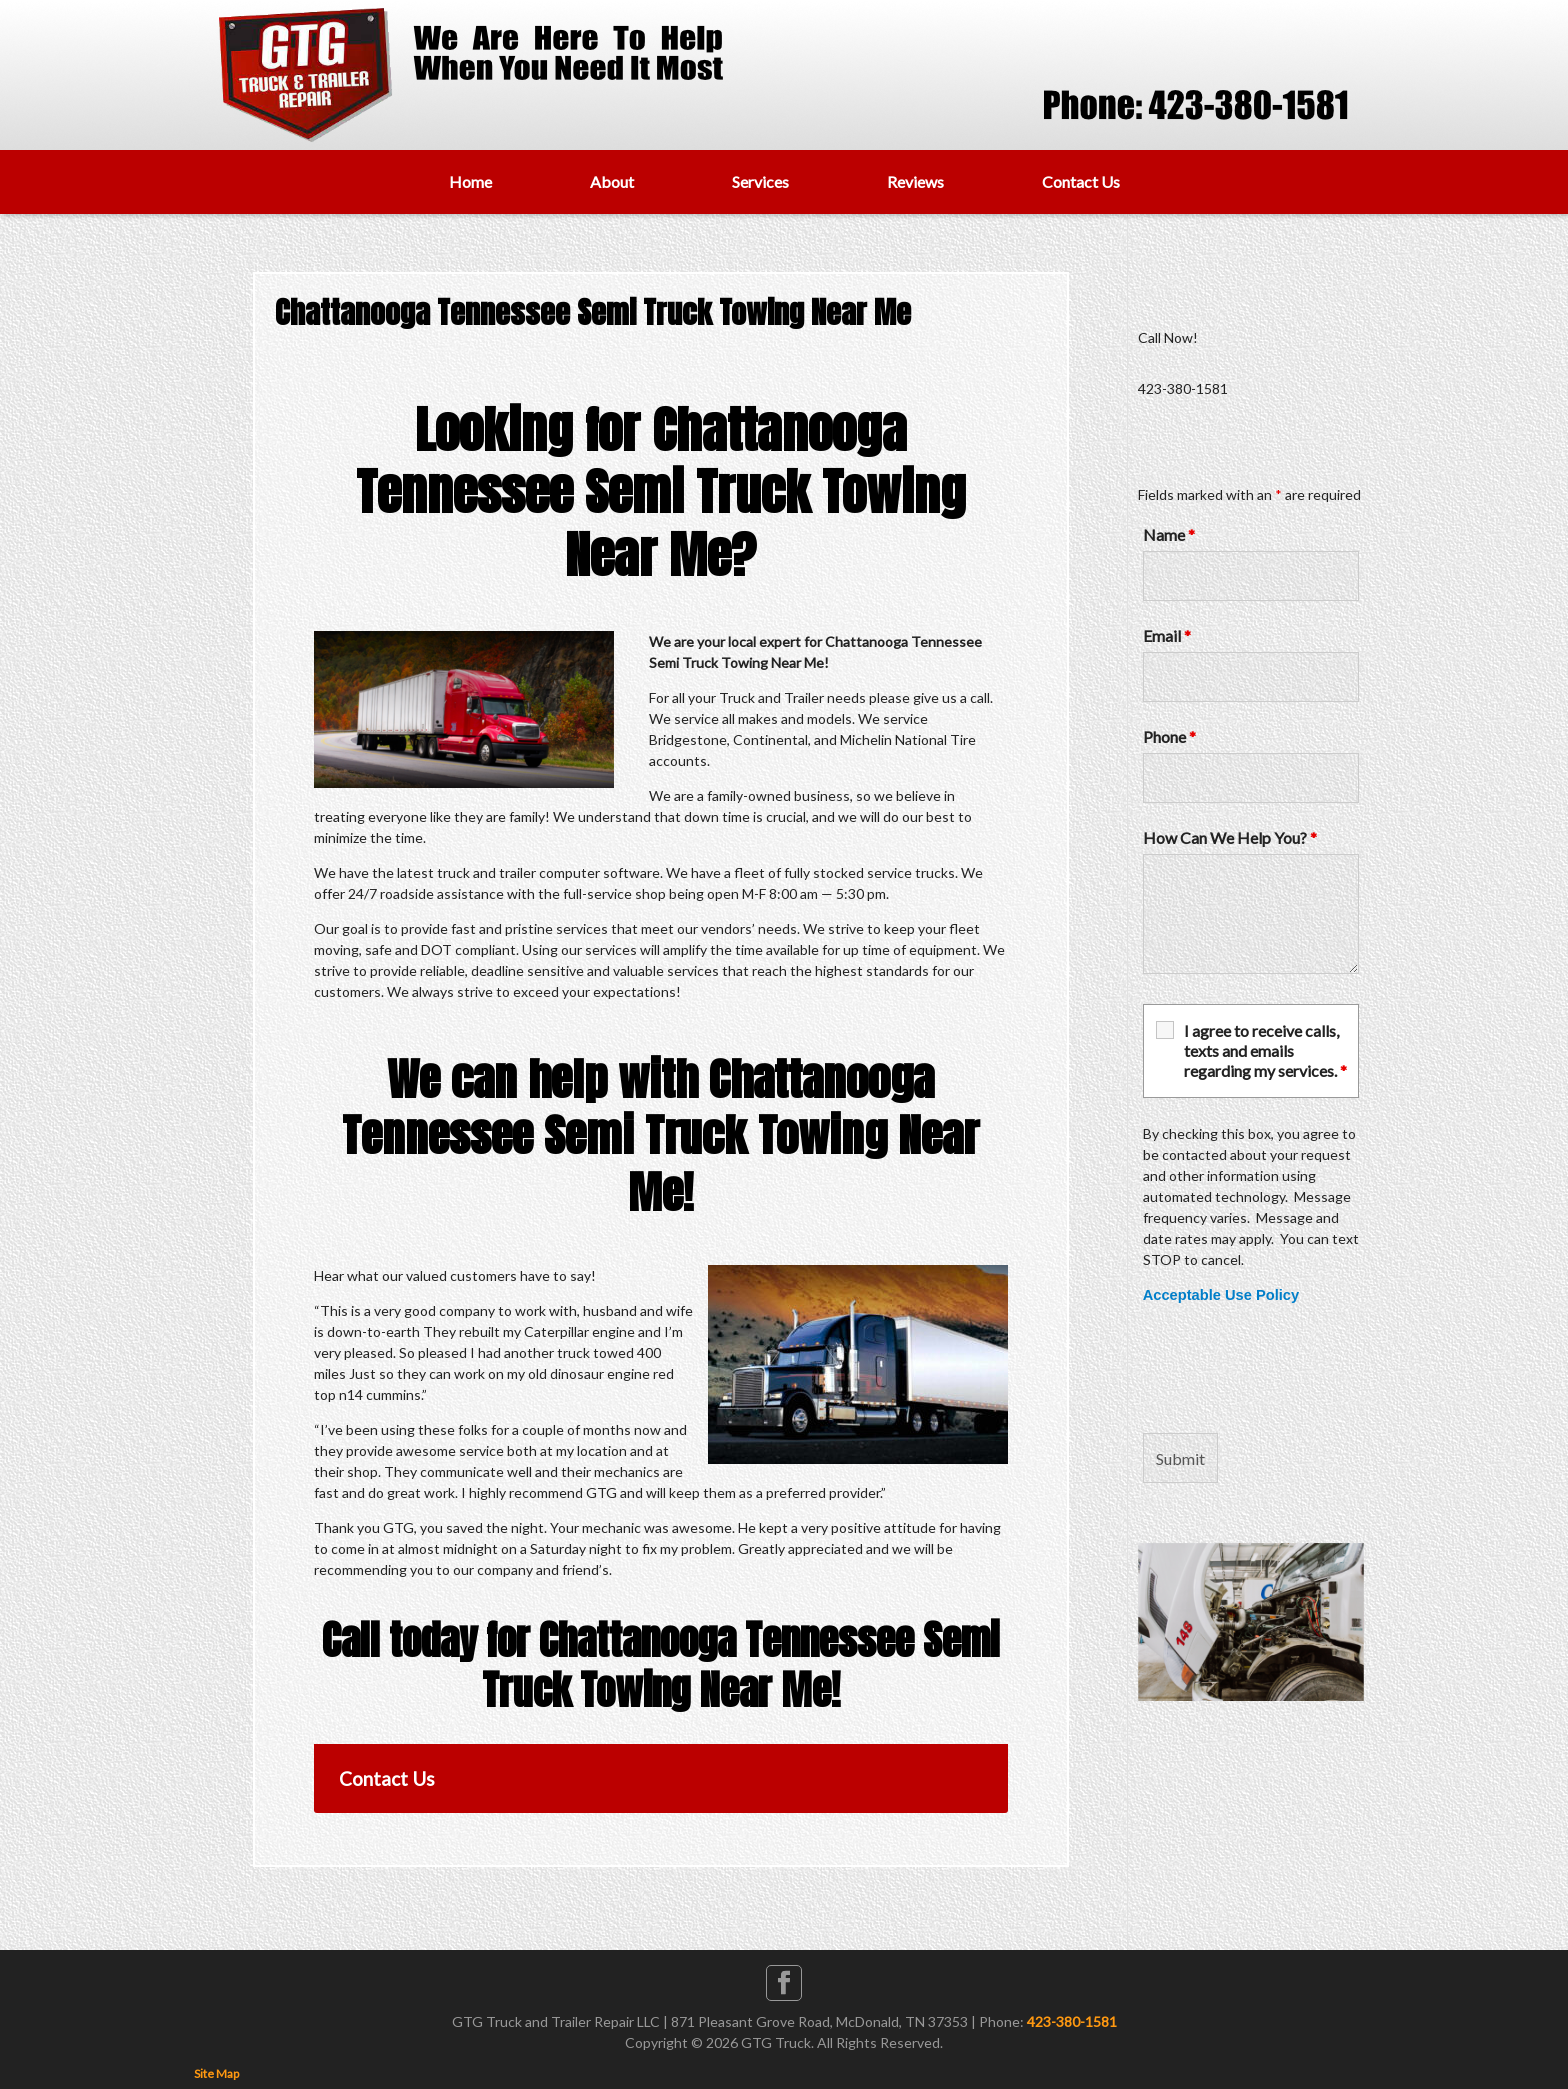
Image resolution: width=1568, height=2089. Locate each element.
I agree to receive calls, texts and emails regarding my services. (1265, 1050)
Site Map (216, 2073)
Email (1167, 635)
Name (1169, 534)
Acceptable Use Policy (1221, 1295)
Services (760, 181)
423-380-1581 (1072, 2021)
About (612, 181)
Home (470, 181)
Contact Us (1081, 181)
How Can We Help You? (1230, 837)
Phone (1169, 736)
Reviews (915, 181)
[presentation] (1295, 1369)
